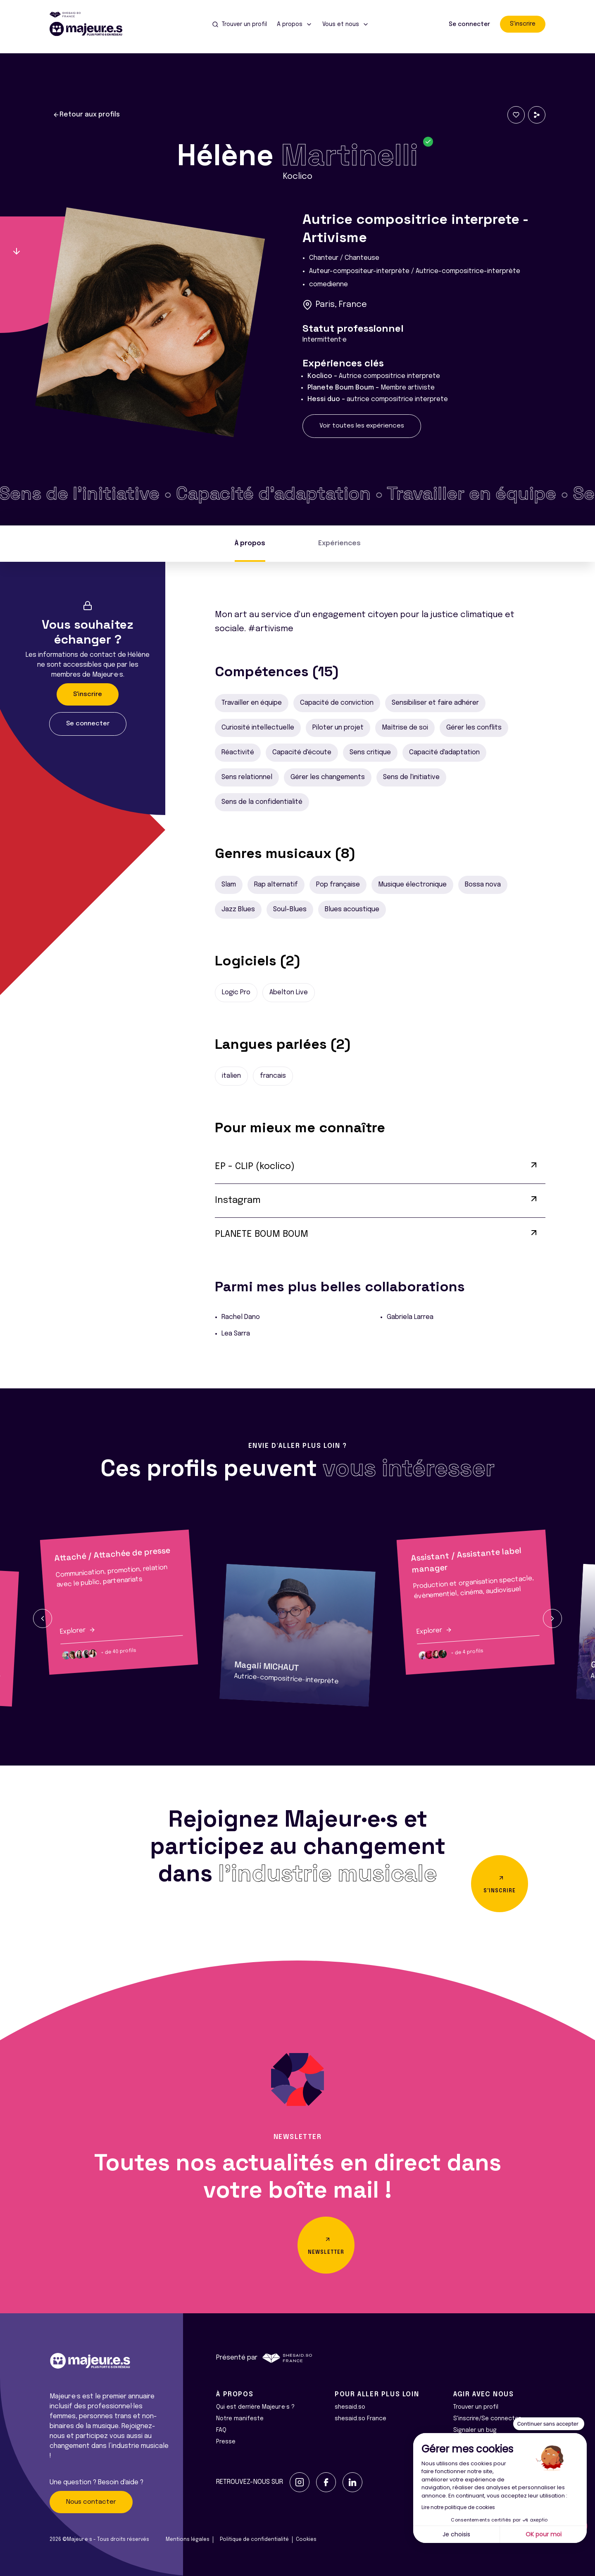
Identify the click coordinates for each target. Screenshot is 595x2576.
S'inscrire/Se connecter (487, 2419)
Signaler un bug (475, 2430)
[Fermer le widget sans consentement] (548, 2424)
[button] (42, 1618)
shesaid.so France (360, 2419)
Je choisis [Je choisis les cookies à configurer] (456, 2534)
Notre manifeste (240, 2419)
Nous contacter (91, 2502)
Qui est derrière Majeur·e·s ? (255, 2407)
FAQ (221, 2430)
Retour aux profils (86, 115)
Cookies (306, 2539)
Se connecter (469, 24)
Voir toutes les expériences (361, 426)
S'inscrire (523, 24)
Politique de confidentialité (254, 2539)
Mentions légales (187, 2539)
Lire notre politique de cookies (458, 2507)
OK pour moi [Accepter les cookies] (544, 2534)
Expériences (339, 543)
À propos (250, 543)
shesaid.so (350, 2407)
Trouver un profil (475, 2407)
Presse (226, 2442)
